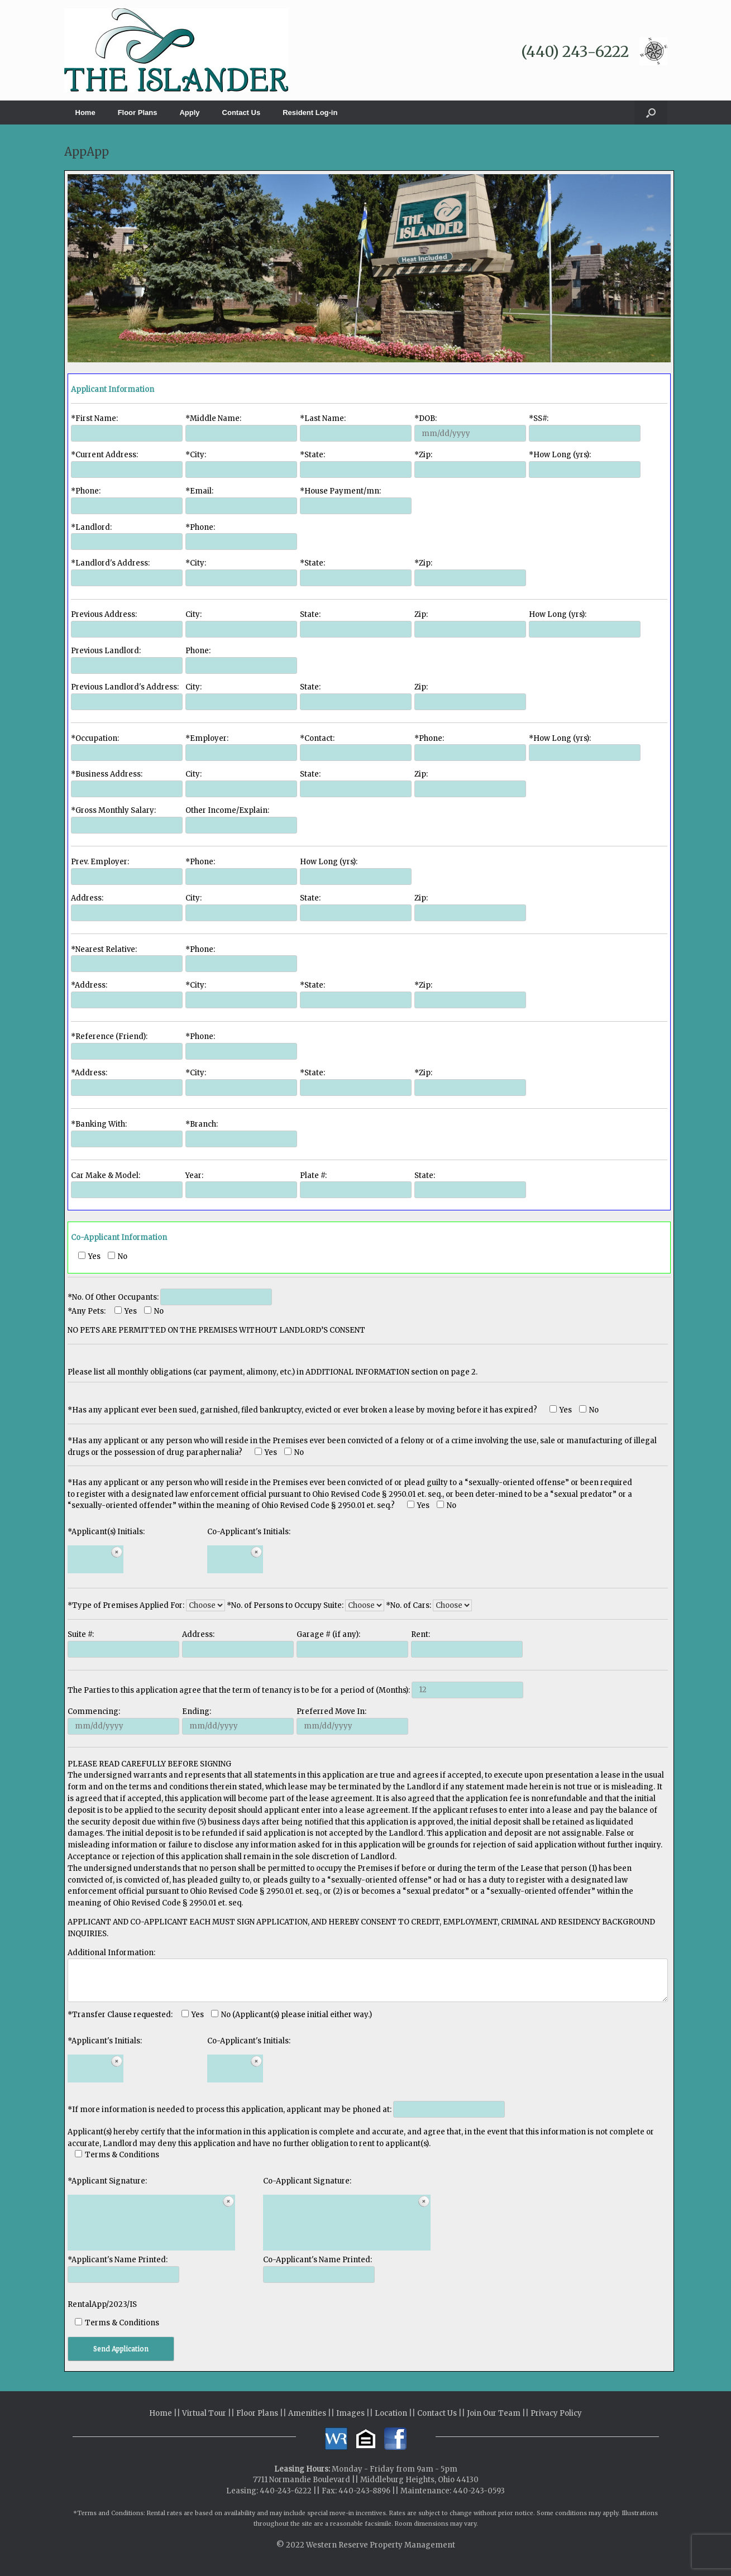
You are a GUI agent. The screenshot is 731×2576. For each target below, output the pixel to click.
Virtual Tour (204, 2413)
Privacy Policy (556, 2413)
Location (391, 2413)
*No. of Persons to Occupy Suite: (306, 1605)
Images (350, 2413)
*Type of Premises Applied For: (147, 1605)
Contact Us (241, 112)
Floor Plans (137, 112)
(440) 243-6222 (575, 51)
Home (85, 112)
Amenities (307, 2413)
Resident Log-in (310, 112)
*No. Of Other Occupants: (170, 1296)
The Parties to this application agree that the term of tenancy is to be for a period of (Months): (295, 1689)
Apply (189, 112)
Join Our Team (493, 2413)
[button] (650, 112)
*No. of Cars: (429, 1605)
